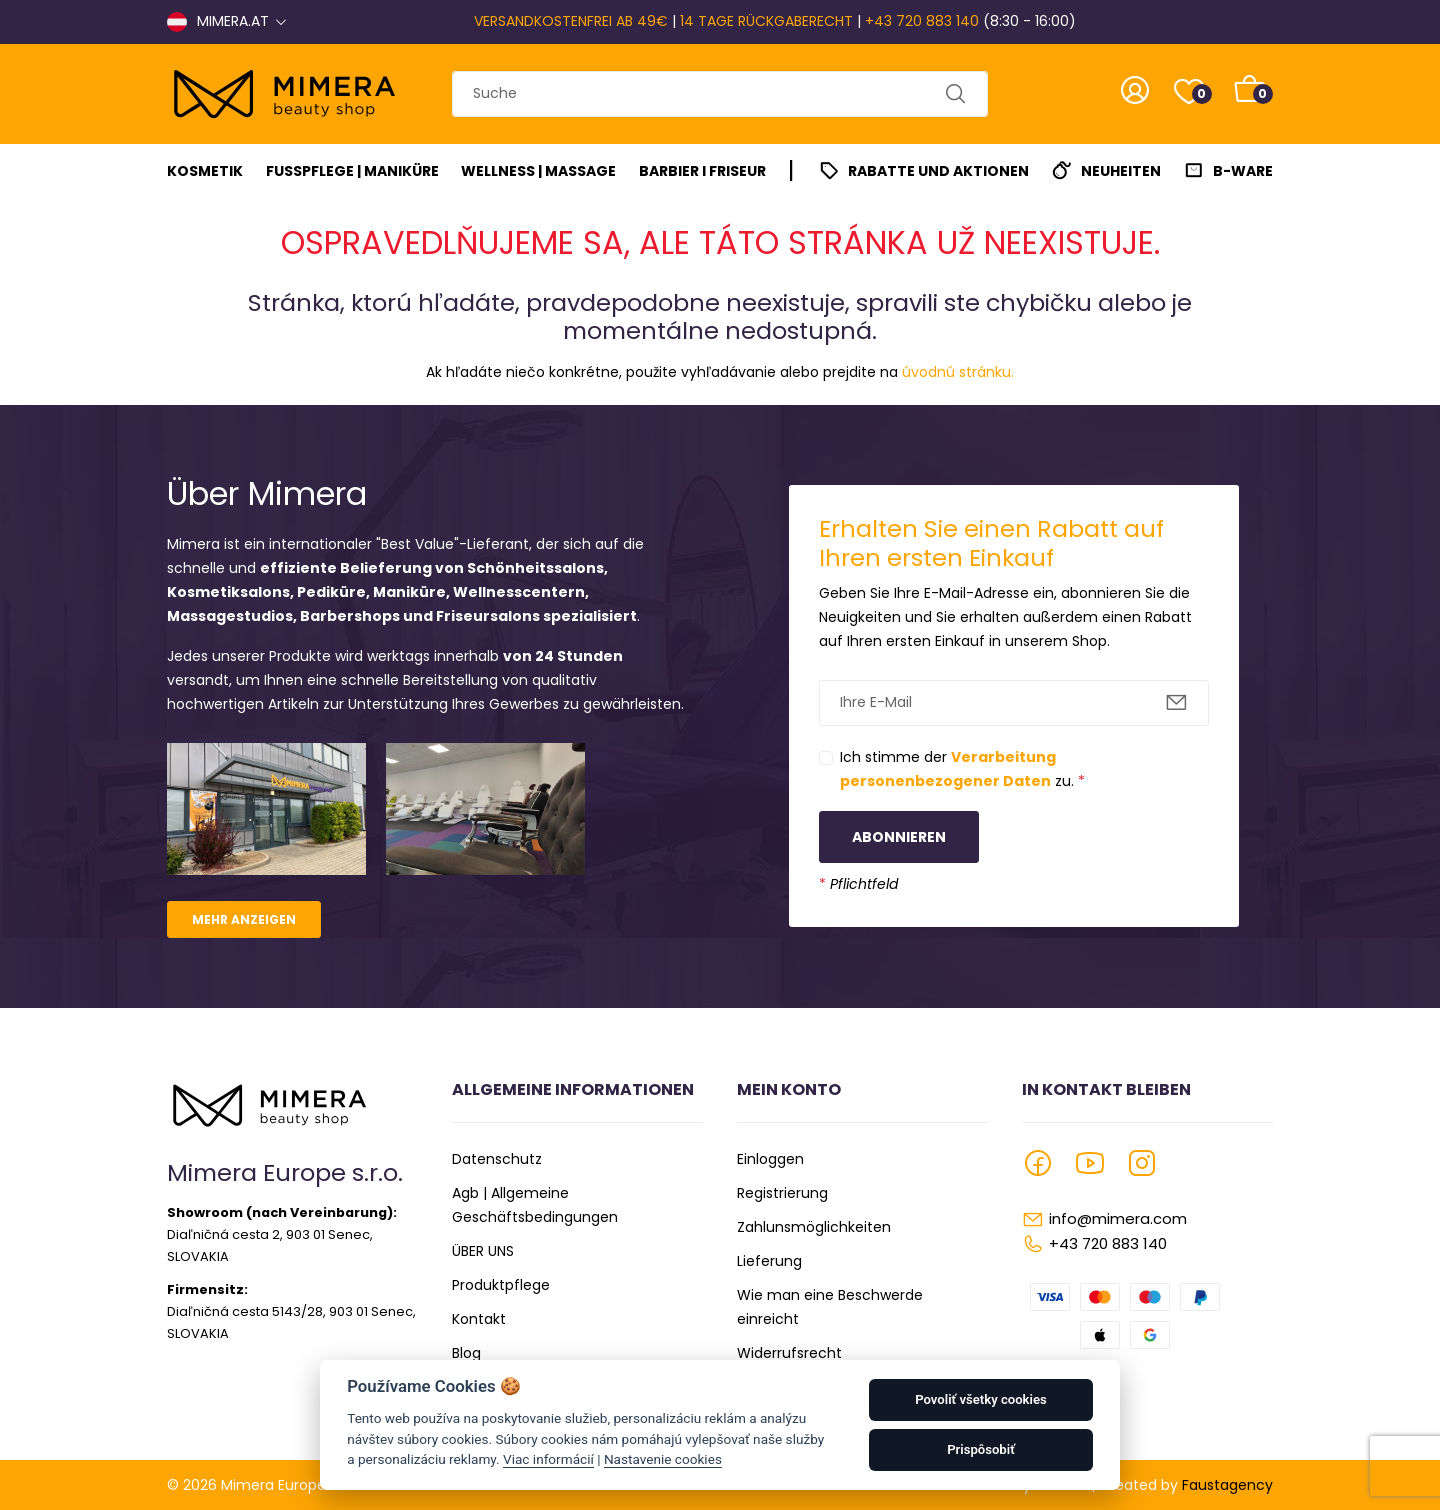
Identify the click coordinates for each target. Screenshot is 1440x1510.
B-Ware (1243, 171)
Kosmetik (205, 171)
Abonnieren (899, 837)
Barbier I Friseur (702, 171)
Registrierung (782, 1193)
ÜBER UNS (483, 1251)
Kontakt (479, 1319)
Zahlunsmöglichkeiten (814, 1227)
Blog (466, 1353)
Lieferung (769, 1261)
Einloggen (770, 1159)
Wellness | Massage (538, 171)
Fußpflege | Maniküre (352, 171)
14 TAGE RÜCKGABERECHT (766, 21)
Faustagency (1227, 1485)
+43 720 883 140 (922, 21)
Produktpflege (501, 1285)
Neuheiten (1121, 171)
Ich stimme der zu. (962, 769)
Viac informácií (548, 1459)
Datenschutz (497, 1159)
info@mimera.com (1118, 1218)
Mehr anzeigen (244, 919)
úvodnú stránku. (958, 372)
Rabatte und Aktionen (938, 171)
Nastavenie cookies (663, 1459)
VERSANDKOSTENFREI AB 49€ (571, 21)
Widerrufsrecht (789, 1353)
